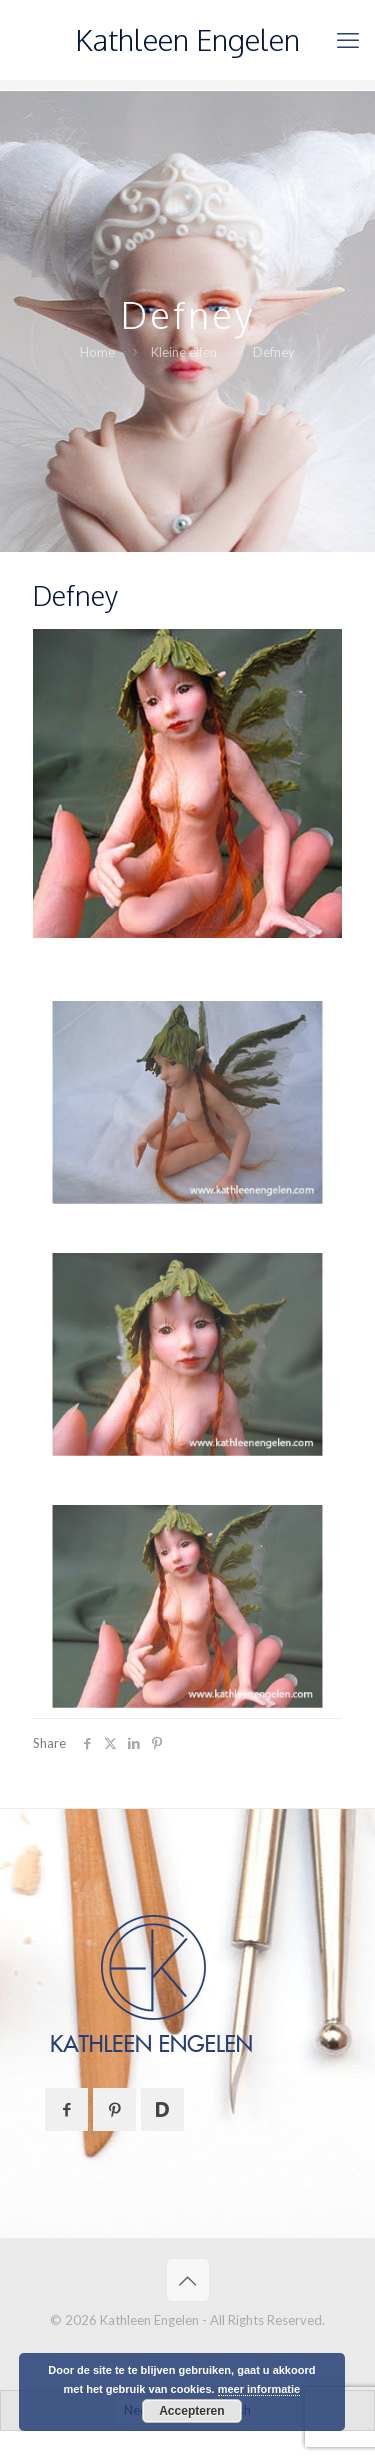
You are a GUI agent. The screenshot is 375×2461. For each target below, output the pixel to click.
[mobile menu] (348, 40)
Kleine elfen (184, 352)
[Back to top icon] (188, 2280)
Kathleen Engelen (187, 39)
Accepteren (191, 2411)
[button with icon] (66, 2109)
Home (97, 352)
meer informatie (259, 2389)
